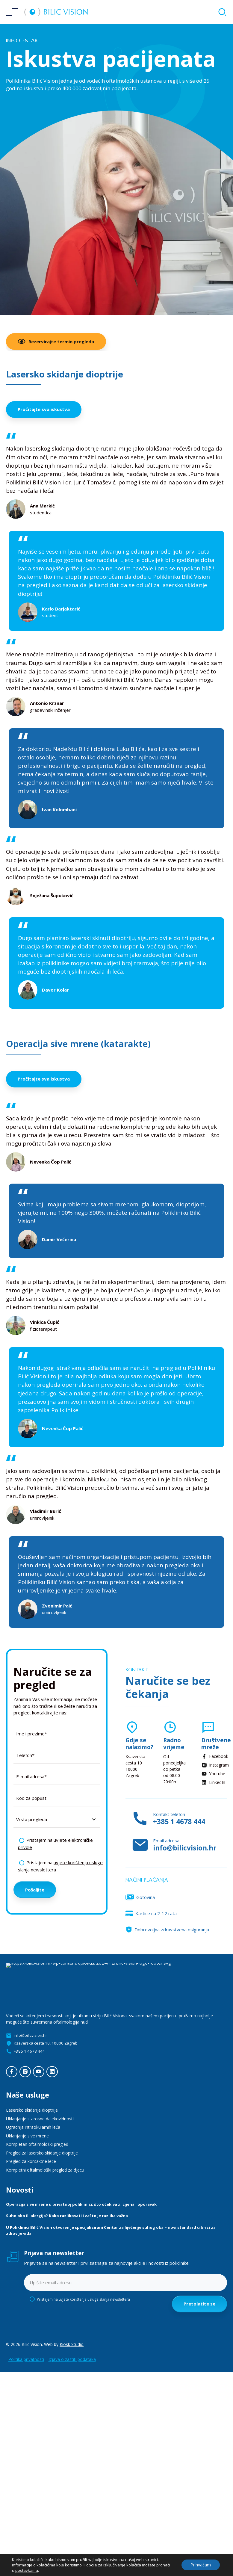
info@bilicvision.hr (185, 1848)
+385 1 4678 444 (179, 1821)
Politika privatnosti (26, 2359)
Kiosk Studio (72, 2344)
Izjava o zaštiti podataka (72, 2359)
